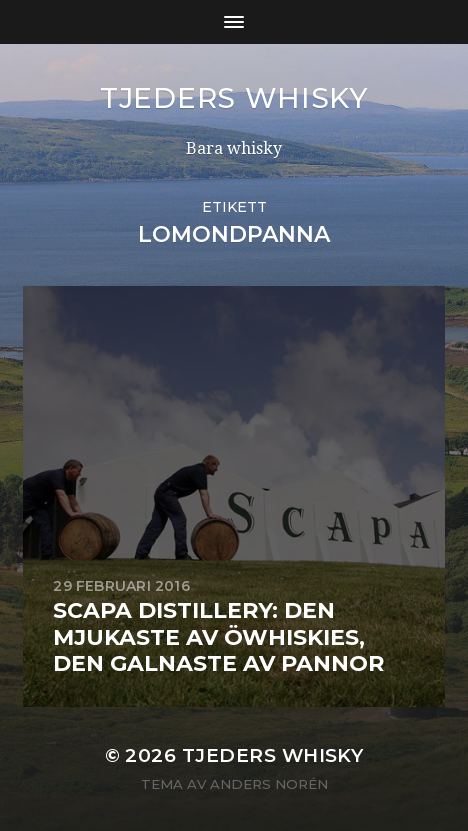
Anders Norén (269, 784)
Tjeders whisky (234, 98)
